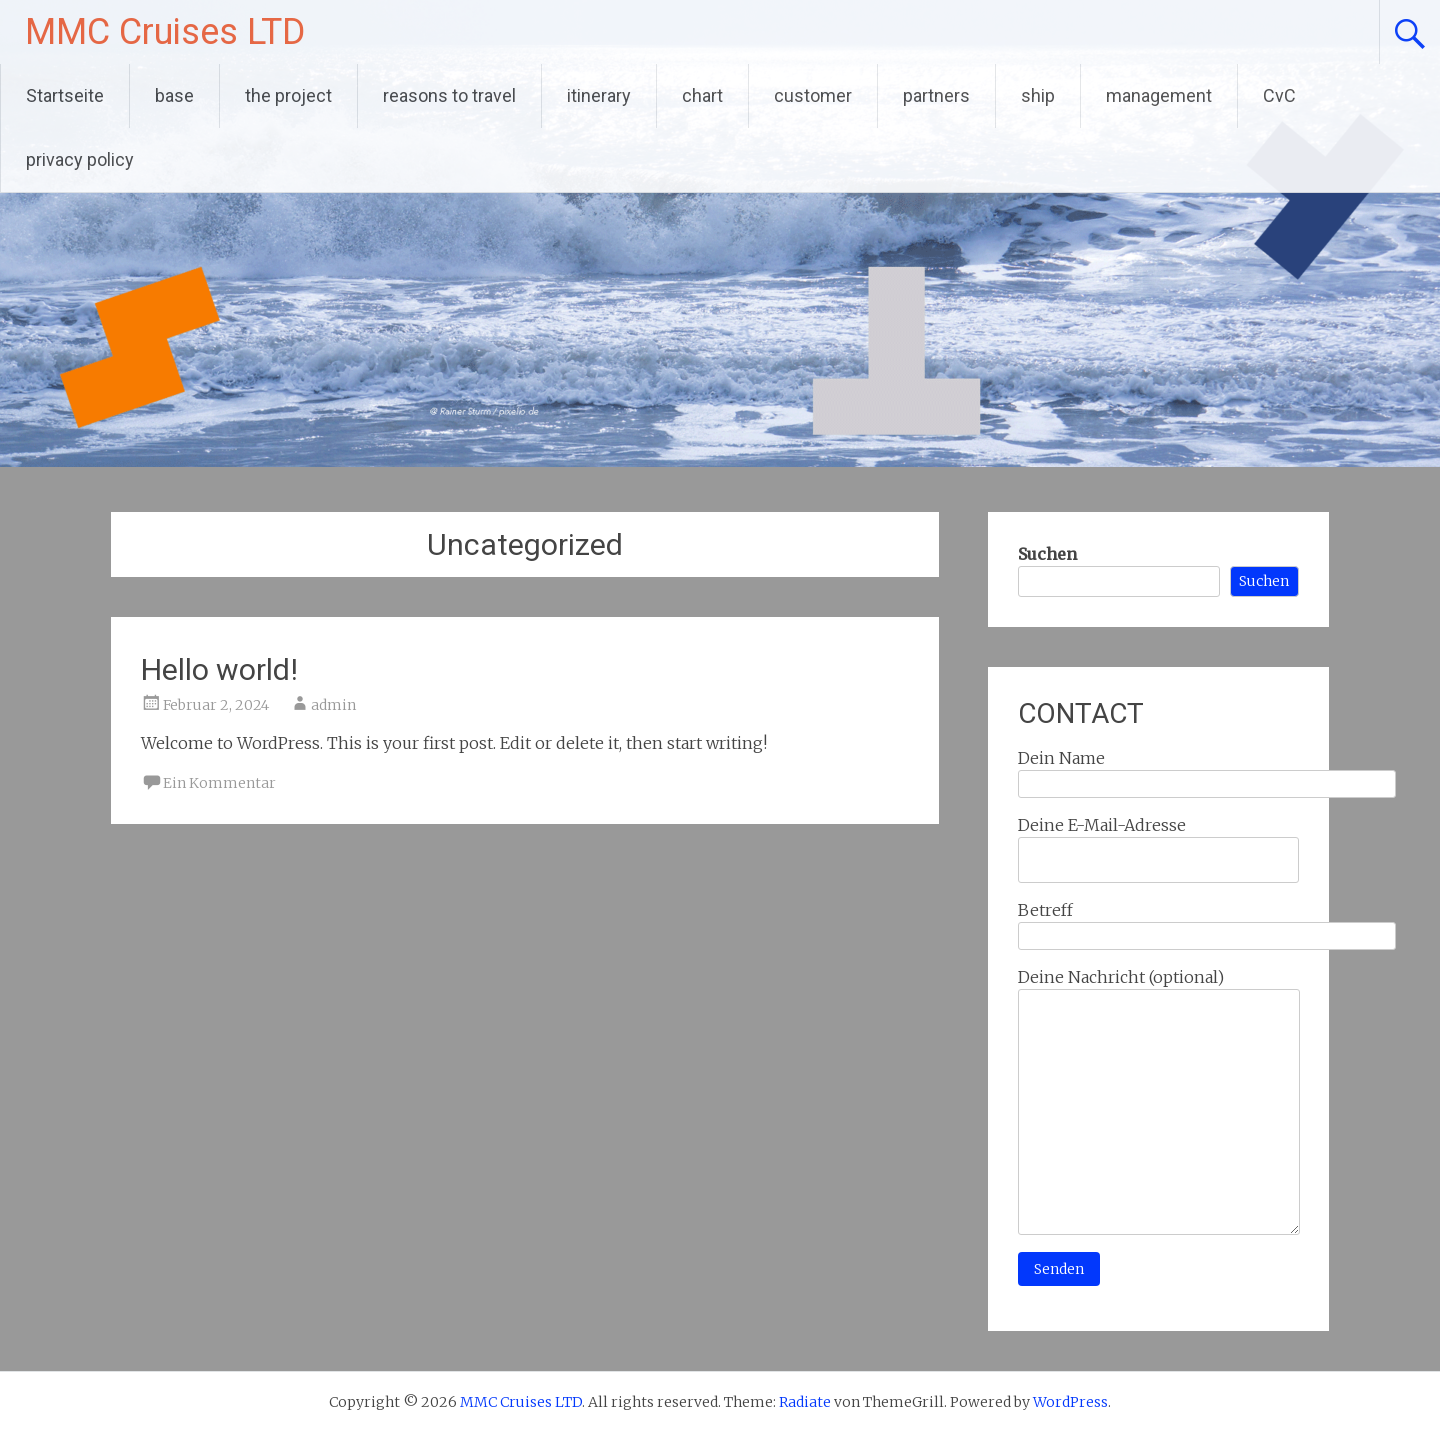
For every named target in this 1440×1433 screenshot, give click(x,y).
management (1159, 95)
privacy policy (80, 159)
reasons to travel (449, 95)
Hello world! (219, 669)
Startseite (65, 95)
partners (936, 95)
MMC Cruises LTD (165, 32)
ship (1038, 95)
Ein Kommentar (219, 783)
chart (702, 95)
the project (288, 95)
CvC (1279, 95)
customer (813, 95)
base (174, 95)
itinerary (599, 95)
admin (333, 705)
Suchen (1047, 554)
